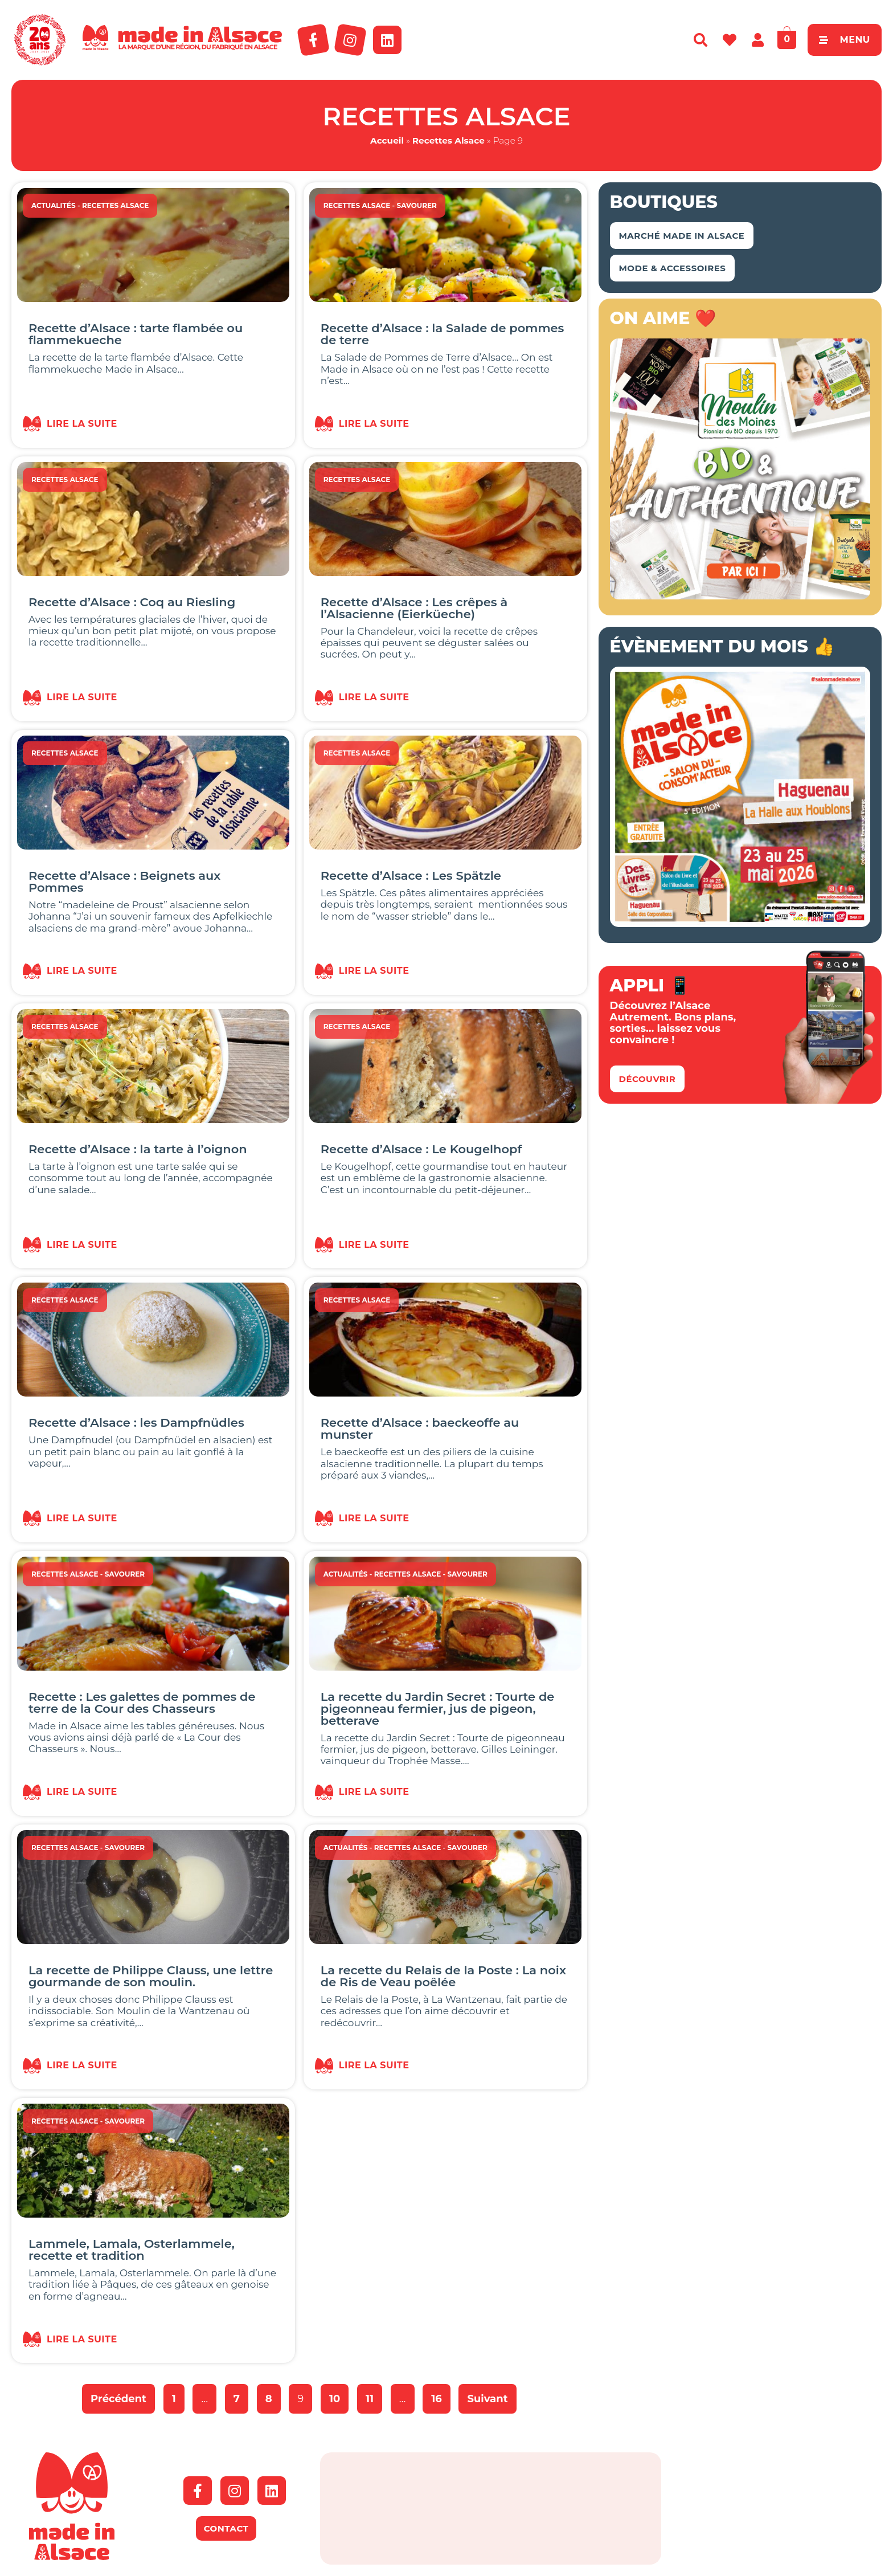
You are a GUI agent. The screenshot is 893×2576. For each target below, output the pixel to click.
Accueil (387, 140)
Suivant (487, 2399)
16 (440, 2394)
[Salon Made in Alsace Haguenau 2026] (740, 923)
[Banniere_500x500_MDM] (740, 596)
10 (339, 2394)
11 (373, 2394)
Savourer (417, 205)
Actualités (53, 205)
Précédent (118, 2399)
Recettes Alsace (448, 140)
